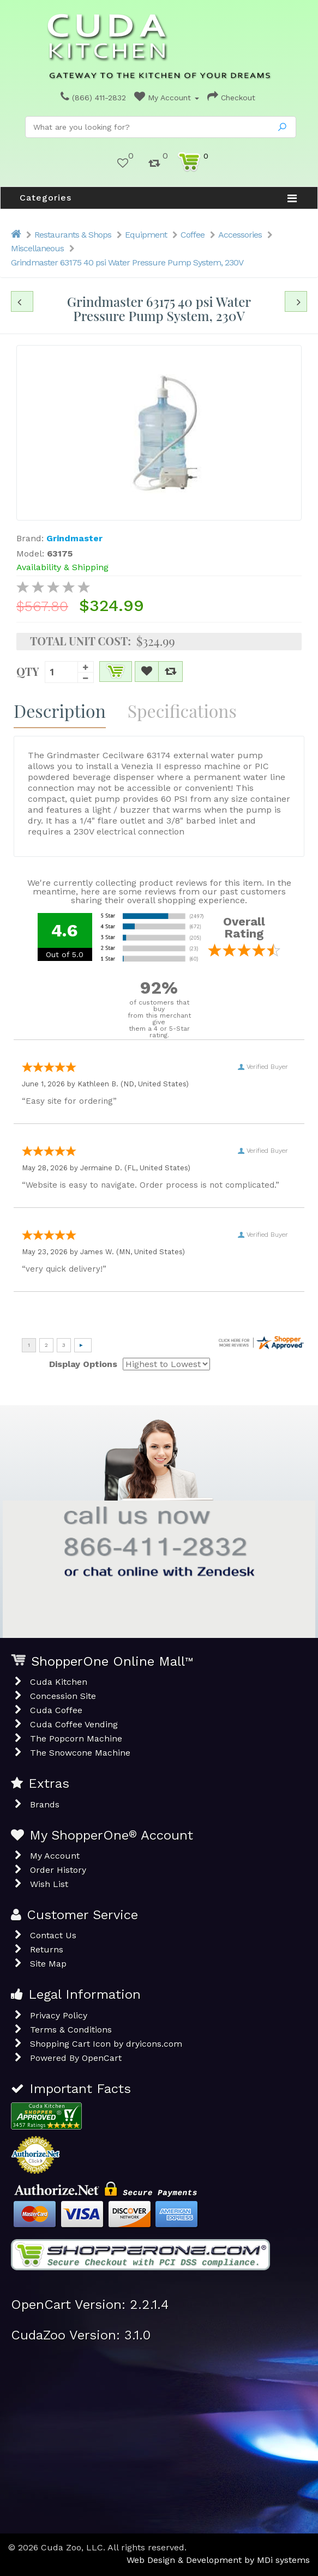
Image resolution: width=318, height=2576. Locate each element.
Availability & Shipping (62, 567)
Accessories (240, 234)
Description (60, 710)
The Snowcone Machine (80, 1752)
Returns (46, 1949)
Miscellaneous (37, 248)
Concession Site (63, 1696)
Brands (44, 1804)
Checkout (231, 97)
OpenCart (102, 2058)
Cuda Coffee (56, 1710)
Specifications (182, 710)
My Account (166, 97)
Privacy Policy (58, 2015)
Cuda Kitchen (58, 1682)
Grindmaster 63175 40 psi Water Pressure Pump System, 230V (127, 262)
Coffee (193, 234)
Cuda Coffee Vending (74, 1724)
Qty (27, 670)
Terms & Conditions (71, 2029)
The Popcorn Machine (76, 1738)
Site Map (48, 1963)
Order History (58, 1870)
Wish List (49, 1884)
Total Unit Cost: (80, 641)
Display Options (83, 1364)
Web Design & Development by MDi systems (218, 2560)
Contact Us (53, 1935)
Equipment (146, 234)
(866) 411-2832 (93, 97)
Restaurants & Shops (72, 234)
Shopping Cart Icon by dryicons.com (106, 2044)
